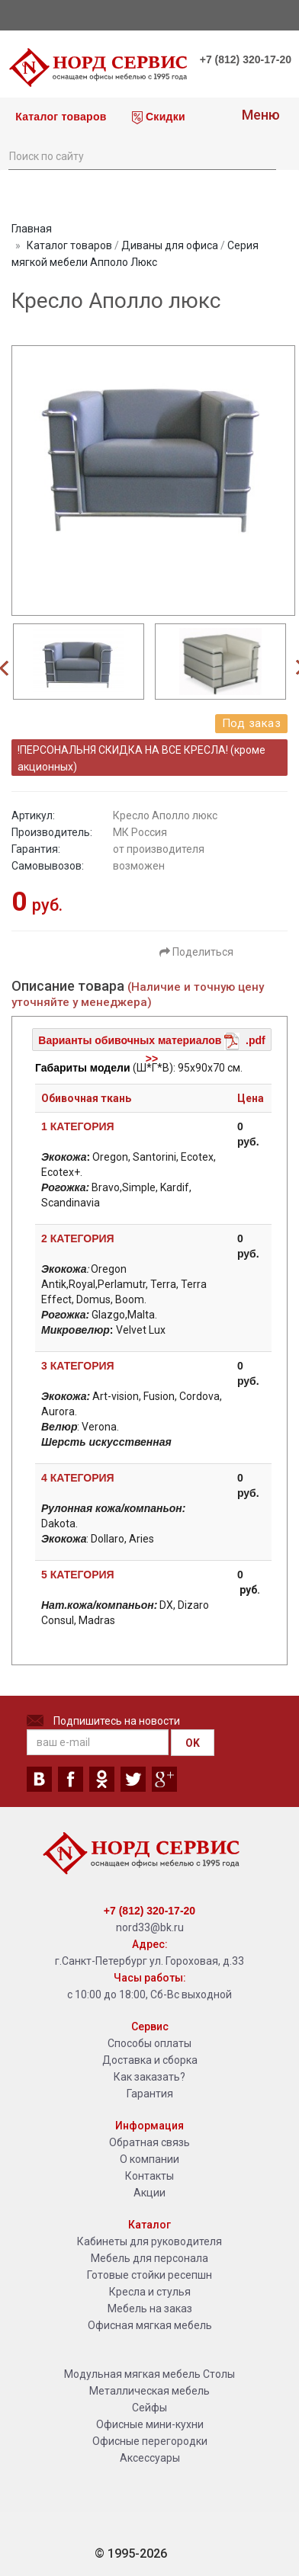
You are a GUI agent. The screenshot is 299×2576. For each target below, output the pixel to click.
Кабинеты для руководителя (149, 2241)
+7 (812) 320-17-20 (245, 59)
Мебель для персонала (149, 2258)
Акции (149, 2193)
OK (192, 1743)
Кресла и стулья (150, 2292)
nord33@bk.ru (150, 1927)
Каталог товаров (59, 117)
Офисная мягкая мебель (150, 2325)
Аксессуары (150, 2458)
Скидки (158, 117)
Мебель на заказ (150, 2308)
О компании (149, 2159)
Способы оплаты (149, 2043)
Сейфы (149, 2407)
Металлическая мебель (149, 2391)
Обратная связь (149, 2142)
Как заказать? (149, 2077)
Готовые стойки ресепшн (149, 2275)
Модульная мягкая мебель (132, 2374)
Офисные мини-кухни (150, 2424)
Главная (31, 229)
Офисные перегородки (149, 2441)
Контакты (149, 2176)
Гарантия (150, 2093)
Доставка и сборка (150, 2060)
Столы (219, 2374)
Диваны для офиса (169, 245)
